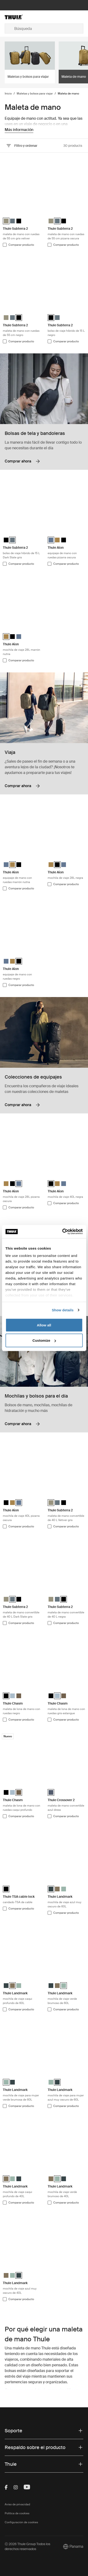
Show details (63, 1310)
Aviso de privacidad (17, 2504)
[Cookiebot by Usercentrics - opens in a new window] (63, 1232)
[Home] (18, 17)
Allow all (44, 1325)
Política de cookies (17, 2513)
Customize (44, 1340)
